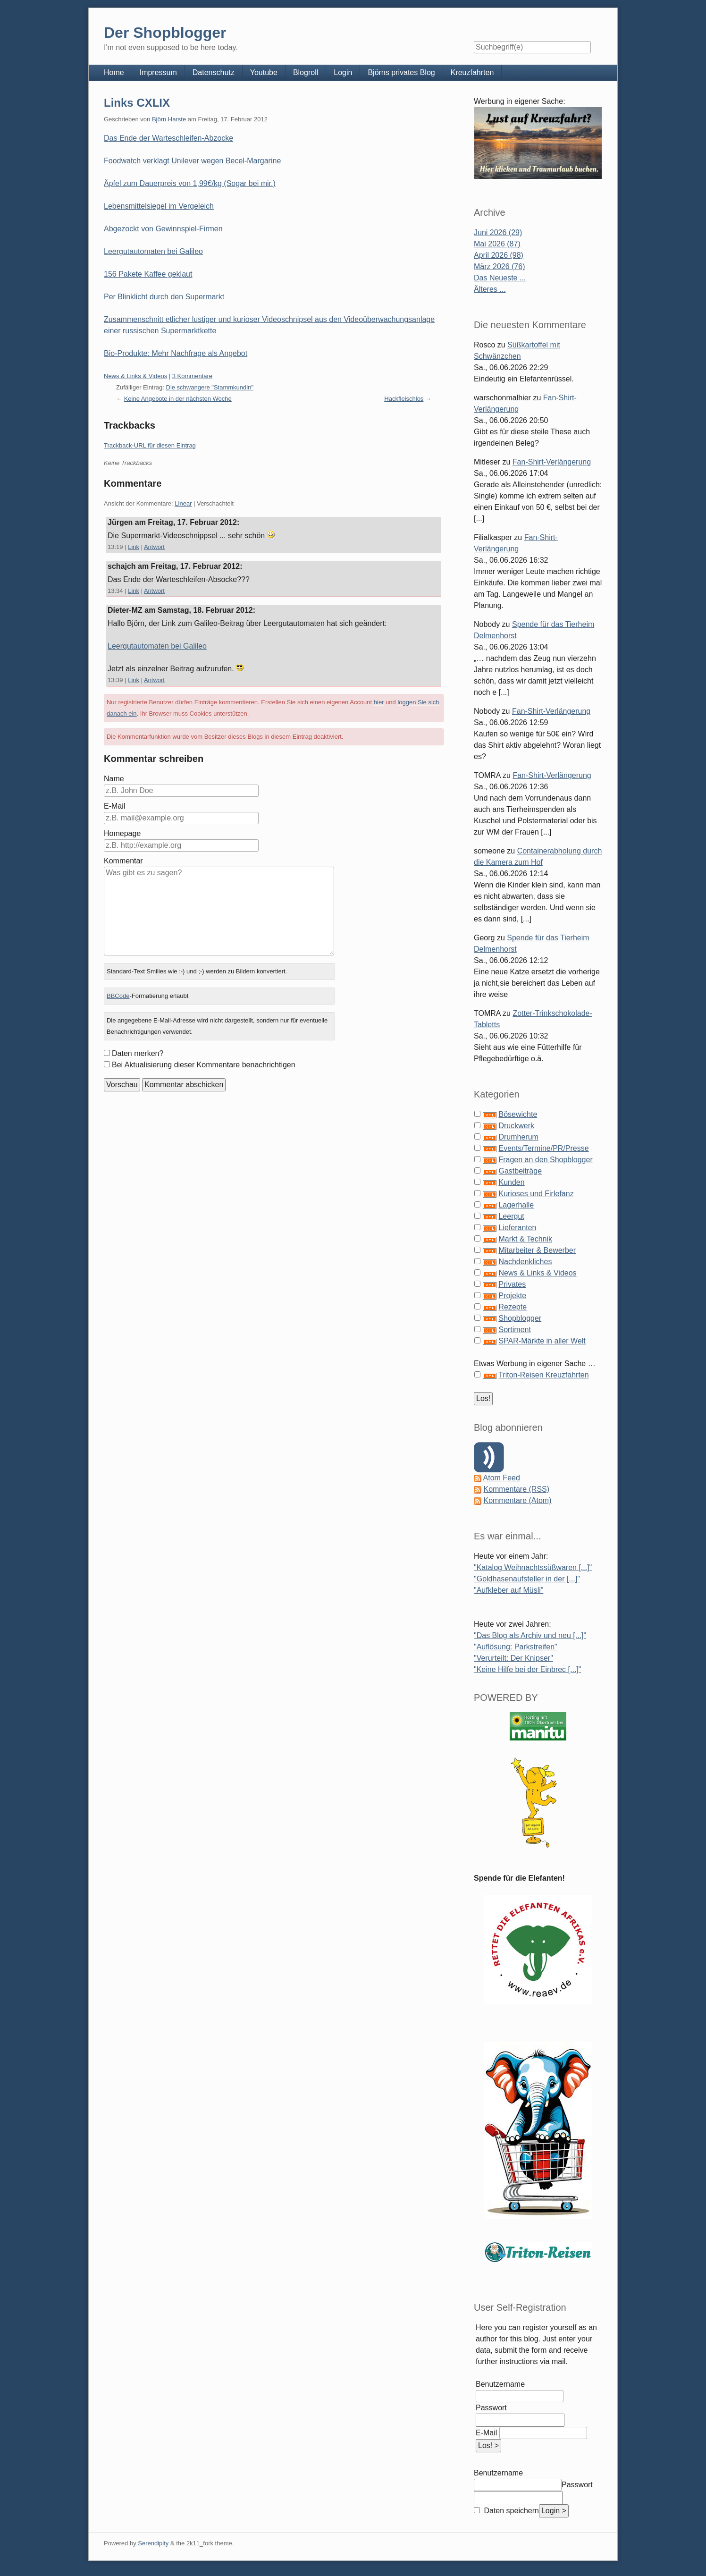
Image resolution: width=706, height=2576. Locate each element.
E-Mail (114, 806)
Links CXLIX (137, 102)
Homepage (122, 833)
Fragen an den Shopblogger (545, 1160)
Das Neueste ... (500, 278)
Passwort (491, 2408)
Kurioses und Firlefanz (535, 1194)
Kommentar (123, 861)
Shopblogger (519, 1318)
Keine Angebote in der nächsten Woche (178, 398)
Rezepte (512, 1307)
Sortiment (514, 1330)
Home (114, 72)
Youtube (263, 72)
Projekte (512, 1296)
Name (114, 779)
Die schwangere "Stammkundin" (210, 387)
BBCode (118, 995)
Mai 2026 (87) (497, 244)
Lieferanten (517, 1228)
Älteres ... (490, 289)
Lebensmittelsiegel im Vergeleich (159, 206)
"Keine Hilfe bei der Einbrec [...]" (527, 1669)
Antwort (154, 546)
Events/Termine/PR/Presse (543, 1148)
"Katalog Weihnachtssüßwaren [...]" (533, 1567)
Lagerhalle (516, 1205)
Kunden (511, 1182)
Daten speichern (510, 2511)
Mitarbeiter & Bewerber (537, 1250)
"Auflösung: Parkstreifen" (515, 1647)
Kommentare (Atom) (517, 1500)
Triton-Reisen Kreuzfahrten (543, 1375)
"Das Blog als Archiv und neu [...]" (530, 1635)
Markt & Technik (525, 1239)
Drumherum (518, 1137)
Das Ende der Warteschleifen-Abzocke (168, 138)
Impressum (158, 72)
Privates (512, 1284)
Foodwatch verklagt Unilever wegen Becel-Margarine (192, 161)
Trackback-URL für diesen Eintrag (150, 445)
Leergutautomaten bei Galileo (153, 251)
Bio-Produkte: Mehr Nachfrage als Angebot (175, 353)
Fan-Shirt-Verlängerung (552, 462)
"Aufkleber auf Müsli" (508, 1590)
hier (379, 702)
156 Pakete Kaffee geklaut (148, 274)
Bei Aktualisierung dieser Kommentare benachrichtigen (203, 1065)
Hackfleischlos (403, 398)
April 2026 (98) (498, 255)
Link (133, 546)
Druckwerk (516, 1126)
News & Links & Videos (135, 376)
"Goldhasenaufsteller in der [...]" (527, 1579)
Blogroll (305, 72)
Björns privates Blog (401, 72)
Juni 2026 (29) (498, 232)
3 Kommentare (192, 376)
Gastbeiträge (520, 1171)
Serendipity (153, 2543)
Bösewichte (517, 1114)
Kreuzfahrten (472, 72)
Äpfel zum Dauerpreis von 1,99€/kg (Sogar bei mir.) (190, 183)
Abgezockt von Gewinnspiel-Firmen (163, 229)
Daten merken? (137, 1053)
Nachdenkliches (525, 1262)
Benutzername (500, 2384)
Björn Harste (169, 119)
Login (343, 72)
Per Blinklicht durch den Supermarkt (164, 297)
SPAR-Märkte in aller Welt (541, 1341)
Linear (183, 503)
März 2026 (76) (499, 266)
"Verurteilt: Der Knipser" (513, 1658)
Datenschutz (214, 72)
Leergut (511, 1216)
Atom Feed (501, 1478)
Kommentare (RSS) (516, 1489)
